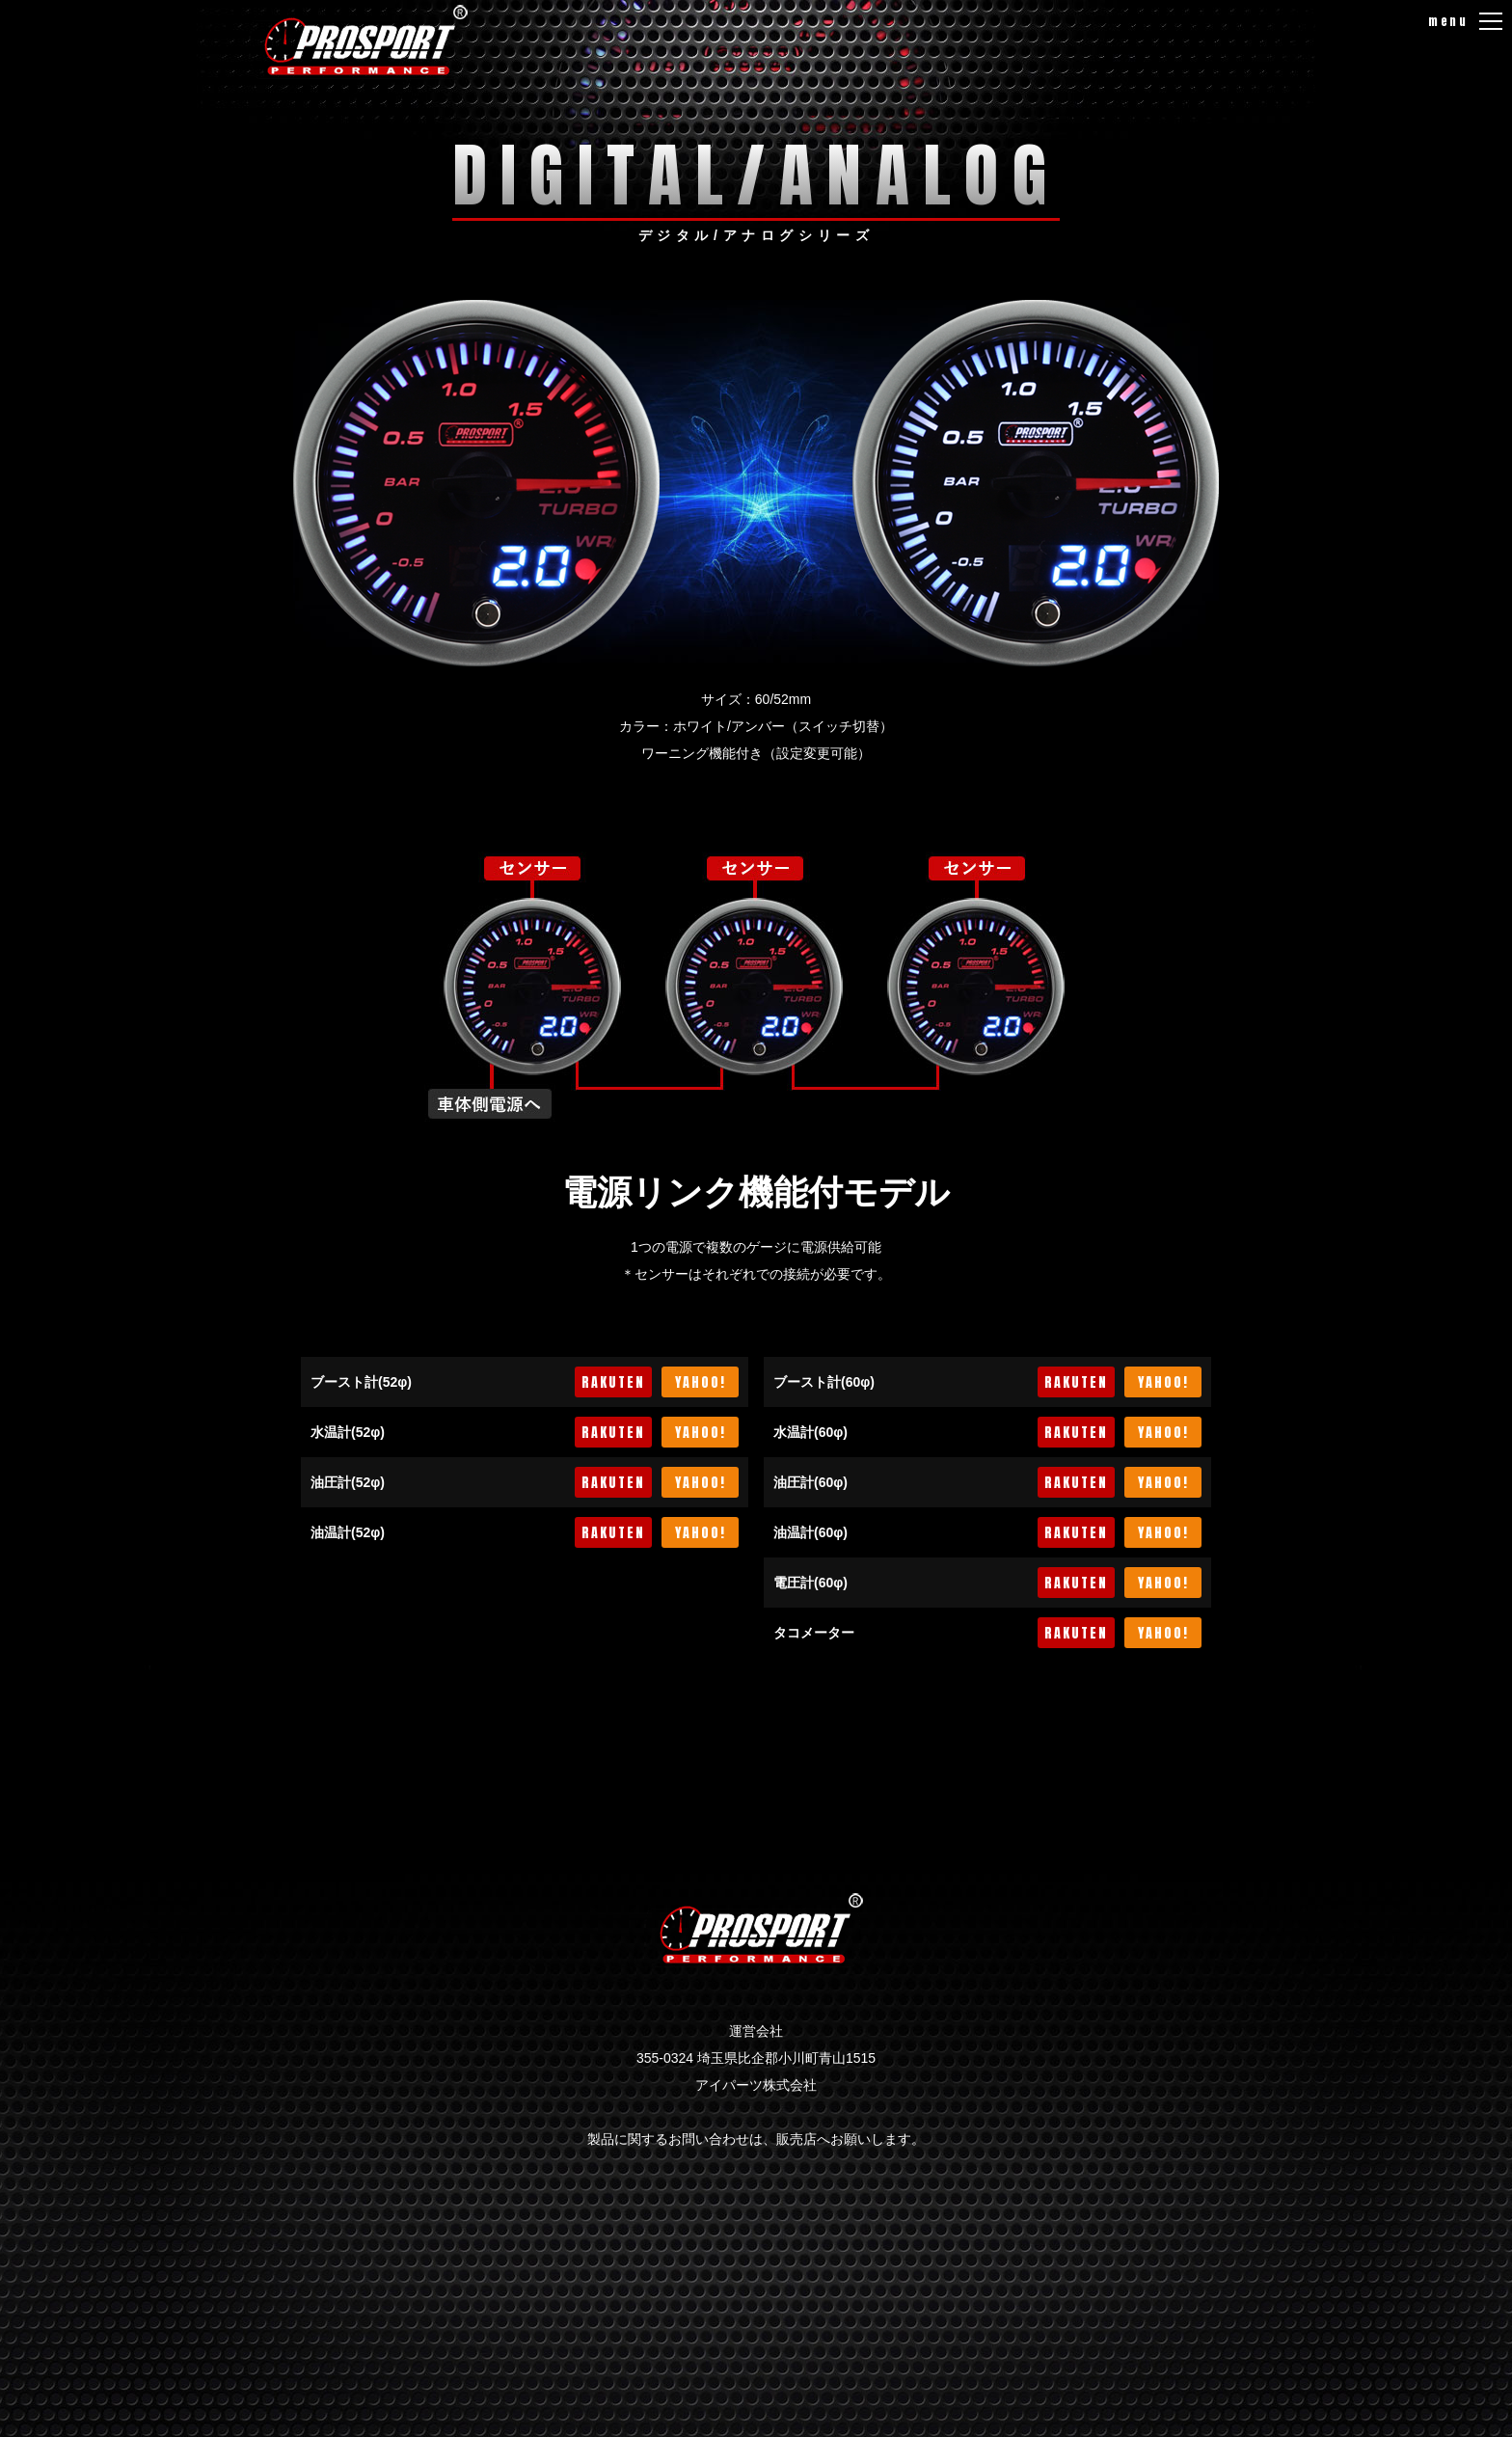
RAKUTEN (613, 1382)
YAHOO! (700, 1382)
